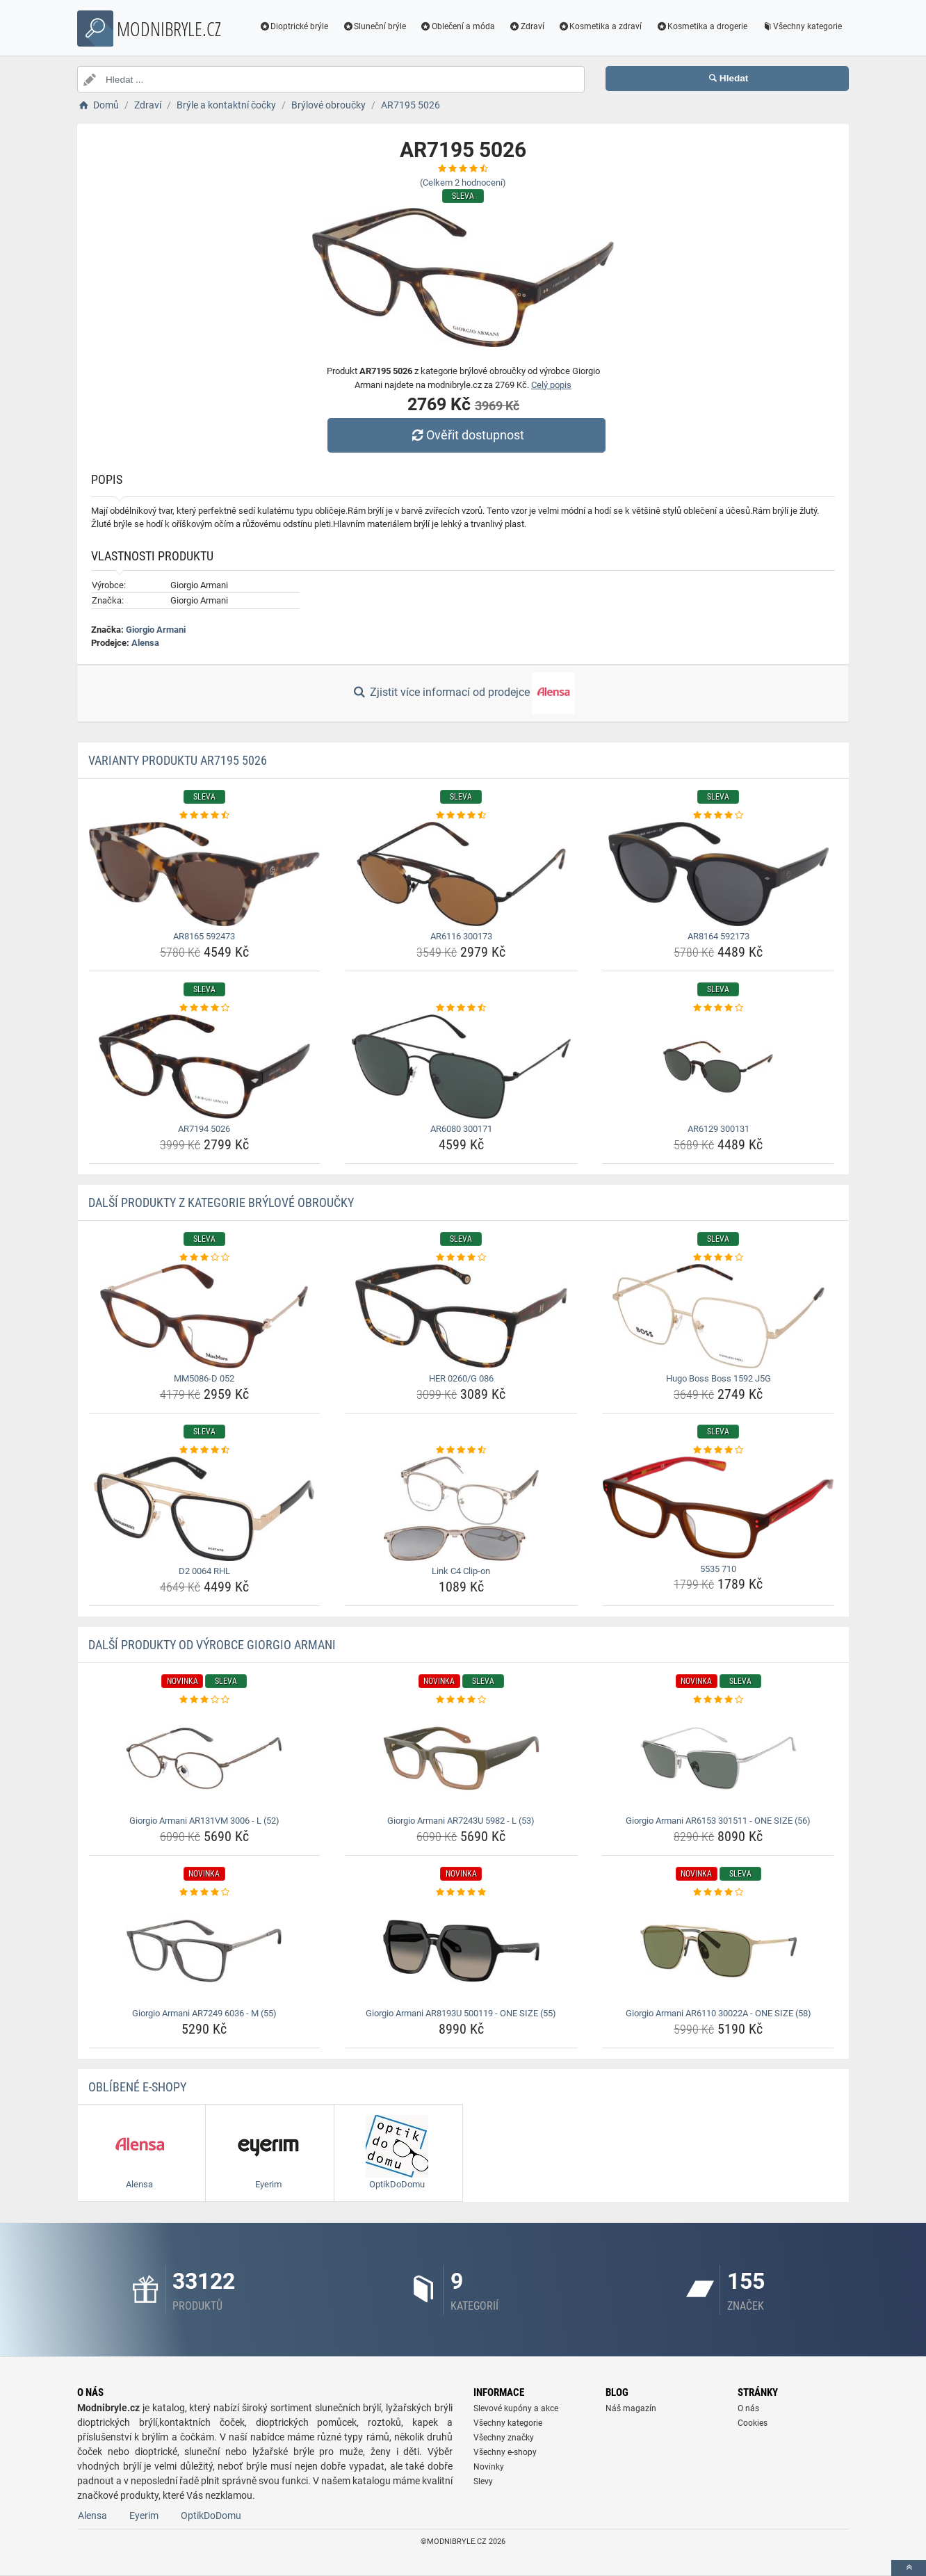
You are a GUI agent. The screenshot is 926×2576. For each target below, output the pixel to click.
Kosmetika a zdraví (600, 26)
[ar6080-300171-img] (461, 1066)
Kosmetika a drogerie (701, 26)
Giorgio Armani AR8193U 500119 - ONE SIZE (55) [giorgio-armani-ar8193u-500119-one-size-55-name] (461, 2013)
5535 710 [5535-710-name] (718, 1569)
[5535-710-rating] (718, 1450)
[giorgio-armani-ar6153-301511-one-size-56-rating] (718, 1700)
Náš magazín (631, 2408)
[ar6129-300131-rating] (718, 1008)
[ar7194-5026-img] (204, 1066)
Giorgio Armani (156, 629)
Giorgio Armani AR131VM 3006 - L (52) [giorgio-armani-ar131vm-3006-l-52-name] (204, 1820)
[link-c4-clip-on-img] (461, 1509)
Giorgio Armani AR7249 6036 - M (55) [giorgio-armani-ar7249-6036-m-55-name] (204, 2013)
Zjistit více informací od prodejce (463, 693)
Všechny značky (503, 2438)
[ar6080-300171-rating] (461, 1008)
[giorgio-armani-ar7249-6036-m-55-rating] (204, 1892)
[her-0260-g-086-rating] (461, 1258)
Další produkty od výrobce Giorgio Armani (212, 1644)
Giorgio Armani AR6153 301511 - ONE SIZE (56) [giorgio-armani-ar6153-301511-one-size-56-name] (718, 1820)
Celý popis (551, 385)
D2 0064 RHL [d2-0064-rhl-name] (204, 1571)
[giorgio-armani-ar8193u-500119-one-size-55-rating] (461, 1892)
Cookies (752, 2423)
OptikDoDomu (211, 2515)
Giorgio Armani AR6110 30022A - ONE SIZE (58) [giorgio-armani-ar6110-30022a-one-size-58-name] (718, 2013)
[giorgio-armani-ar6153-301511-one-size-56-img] (718, 1758)
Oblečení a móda (457, 26)
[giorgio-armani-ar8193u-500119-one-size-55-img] (461, 1951)
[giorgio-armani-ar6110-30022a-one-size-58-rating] (718, 1892)
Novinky (488, 2467)
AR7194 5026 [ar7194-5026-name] (204, 1129)
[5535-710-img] (718, 1508)
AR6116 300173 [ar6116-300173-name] (461, 936)
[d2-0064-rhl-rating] (204, 1450)
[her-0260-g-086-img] (461, 1316)
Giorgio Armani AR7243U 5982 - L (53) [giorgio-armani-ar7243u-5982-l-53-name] (461, 1820)
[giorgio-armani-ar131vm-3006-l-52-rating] (204, 1700)
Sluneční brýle (374, 26)
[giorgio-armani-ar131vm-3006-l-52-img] (204, 1758)
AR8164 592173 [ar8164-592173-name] (718, 936)
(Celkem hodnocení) (463, 182)
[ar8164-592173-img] (718, 874)
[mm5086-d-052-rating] (204, 1258)
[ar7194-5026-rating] (204, 1008)
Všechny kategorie (801, 26)
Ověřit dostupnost (466, 435)
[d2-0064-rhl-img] (204, 1509)
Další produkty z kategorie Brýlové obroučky (221, 1202)
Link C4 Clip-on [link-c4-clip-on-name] (461, 1571)
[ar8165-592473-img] (204, 874)
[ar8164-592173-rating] (718, 816)
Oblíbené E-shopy (137, 2087)
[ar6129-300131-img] (718, 1066)
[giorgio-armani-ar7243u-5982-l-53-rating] (461, 1700)
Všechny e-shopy (505, 2452)
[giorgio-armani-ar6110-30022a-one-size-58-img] (718, 1951)
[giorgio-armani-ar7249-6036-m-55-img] (204, 1951)
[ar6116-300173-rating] (461, 816)
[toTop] (908, 2568)
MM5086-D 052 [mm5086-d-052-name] (204, 1378)
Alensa (145, 643)
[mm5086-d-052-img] (204, 1316)
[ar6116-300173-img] (461, 874)
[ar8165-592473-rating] (204, 816)
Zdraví (526, 26)
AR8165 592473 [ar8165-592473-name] (204, 936)
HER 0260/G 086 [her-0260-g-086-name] (461, 1378)
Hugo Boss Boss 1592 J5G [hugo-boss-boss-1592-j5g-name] (718, 1378)
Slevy (483, 2481)
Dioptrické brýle (294, 26)
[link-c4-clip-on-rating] (461, 1450)
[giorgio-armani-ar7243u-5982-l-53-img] (461, 1758)
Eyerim (144, 2515)
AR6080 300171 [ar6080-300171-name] (461, 1129)
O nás (748, 2408)
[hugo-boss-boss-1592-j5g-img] (718, 1316)
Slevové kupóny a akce (515, 2408)
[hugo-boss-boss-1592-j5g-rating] (718, 1258)
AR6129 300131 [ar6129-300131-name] (718, 1129)
